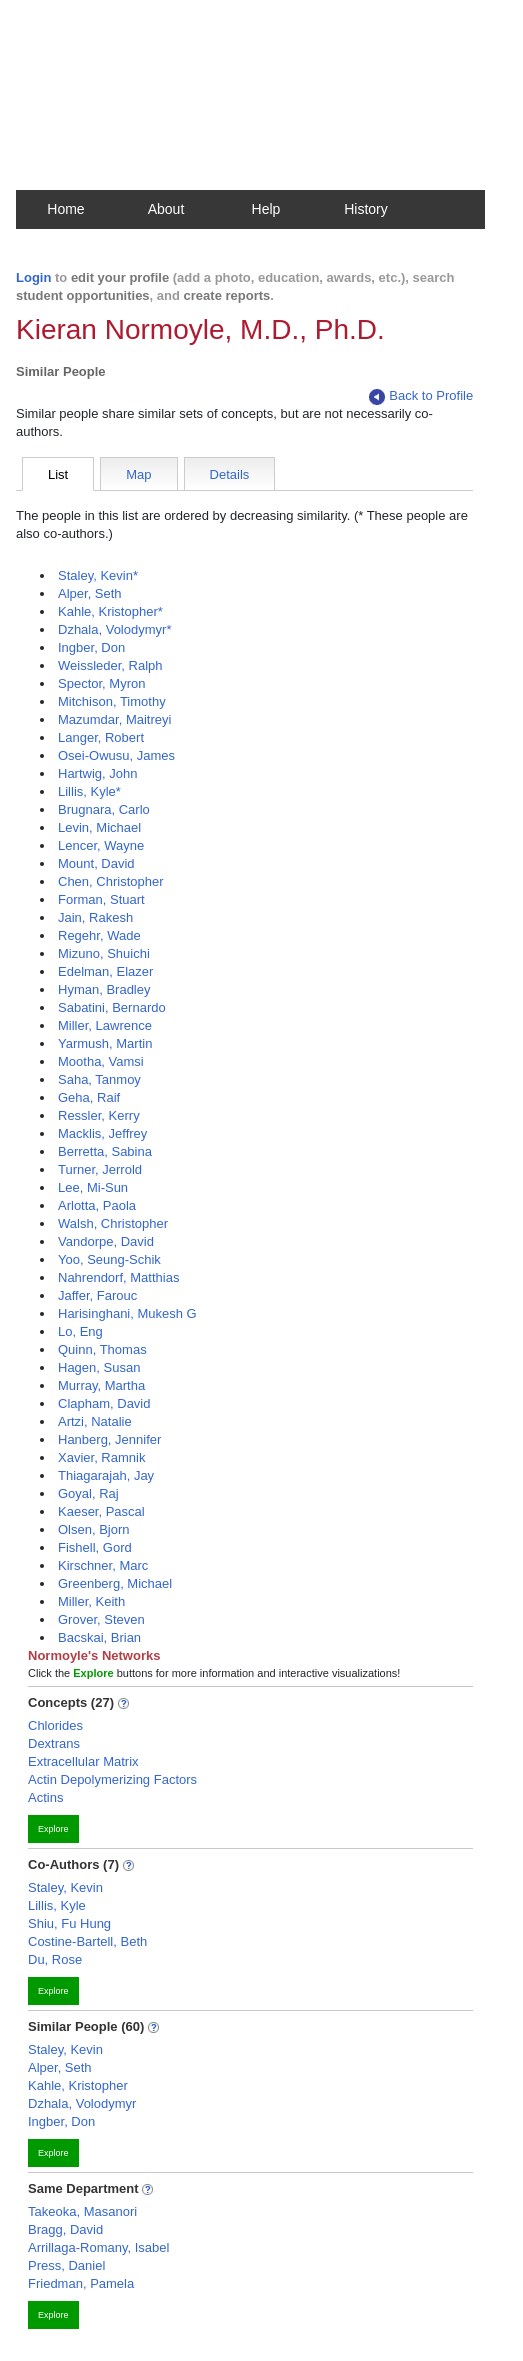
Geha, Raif (89, 1097)
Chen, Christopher (111, 881)
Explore (53, 1829)
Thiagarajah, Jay (106, 1475)
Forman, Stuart (101, 899)
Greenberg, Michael (115, 1583)
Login (33, 277)
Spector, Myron (101, 683)
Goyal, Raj (88, 1493)
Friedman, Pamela (81, 2283)
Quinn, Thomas (102, 1349)
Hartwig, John (97, 773)
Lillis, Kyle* (89, 791)
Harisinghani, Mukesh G (127, 1313)
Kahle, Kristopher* (110, 611)
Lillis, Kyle (57, 1905)
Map (138, 474)
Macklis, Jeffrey (102, 1133)
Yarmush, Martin (105, 1043)
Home (65, 209)
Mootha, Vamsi (101, 1061)
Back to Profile (421, 396)
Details (230, 474)
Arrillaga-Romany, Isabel (98, 2247)
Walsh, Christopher (113, 1223)
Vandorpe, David (106, 1241)
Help (266, 209)
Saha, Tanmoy (99, 1079)
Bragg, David (65, 2229)
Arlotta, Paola (97, 1205)
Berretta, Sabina (105, 1151)
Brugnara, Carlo (104, 809)
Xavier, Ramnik (101, 1457)
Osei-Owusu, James (116, 755)
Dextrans (54, 1743)
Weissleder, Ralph (110, 665)
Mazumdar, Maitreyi (114, 719)
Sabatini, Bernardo (112, 1007)
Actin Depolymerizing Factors (112, 1779)
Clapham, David (104, 1403)
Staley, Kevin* (98, 575)
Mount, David (96, 863)
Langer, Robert (101, 737)
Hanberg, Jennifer (109, 1439)
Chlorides (55, 1725)
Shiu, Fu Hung (69, 1923)
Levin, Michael (99, 827)
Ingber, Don (91, 647)
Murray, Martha (101, 1385)
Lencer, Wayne (101, 845)
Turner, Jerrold (100, 1169)
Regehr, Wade (99, 935)
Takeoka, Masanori (82, 2211)
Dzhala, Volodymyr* (114, 629)
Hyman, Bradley (104, 989)
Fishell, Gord (95, 1547)
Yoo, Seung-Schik (109, 1259)
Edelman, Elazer (105, 971)
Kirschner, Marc (103, 1565)
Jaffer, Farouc (97, 1295)
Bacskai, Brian (99, 1637)
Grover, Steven (101, 1619)
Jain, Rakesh (95, 917)
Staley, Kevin (65, 1887)
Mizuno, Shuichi (104, 953)
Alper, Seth (90, 593)
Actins (45, 1797)
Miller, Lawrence (105, 1025)
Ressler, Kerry (99, 1115)
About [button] (166, 209)
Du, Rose (55, 1959)
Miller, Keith (91, 1601)
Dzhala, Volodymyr (82, 2103)
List (58, 474)
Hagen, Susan (99, 1367)
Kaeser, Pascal (101, 1511)
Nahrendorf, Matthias (118, 1277)
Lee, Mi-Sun (93, 1187)
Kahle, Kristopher (78, 2085)
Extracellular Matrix (83, 1761)
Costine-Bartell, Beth (87, 1941)
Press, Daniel (66, 2265)
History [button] (366, 209)
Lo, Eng (80, 1331)
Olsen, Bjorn (94, 1529)
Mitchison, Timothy (112, 701)
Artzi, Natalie (95, 1421)
